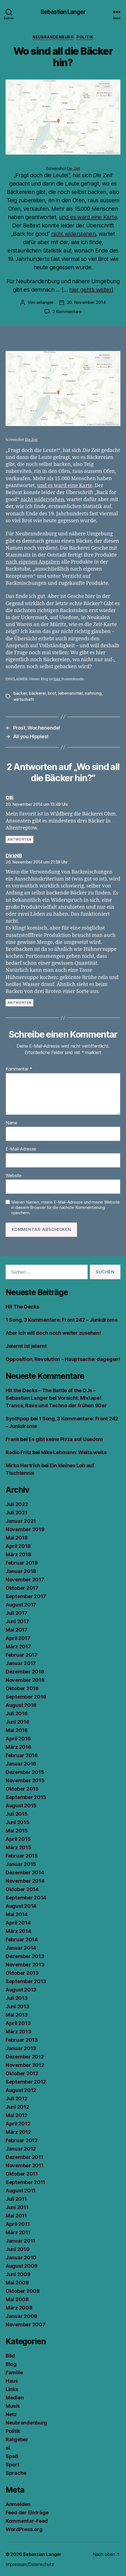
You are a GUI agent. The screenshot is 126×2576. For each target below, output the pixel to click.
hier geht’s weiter (90, 289)
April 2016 (18, 1739)
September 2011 (25, 2182)
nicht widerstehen (73, 233)
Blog (11, 2364)
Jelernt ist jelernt (26, 1346)
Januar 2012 (21, 2149)
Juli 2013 (17, 1998)
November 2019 (25, 1529)
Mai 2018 (17, 1538)
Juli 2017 (16, 1613)
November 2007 (25, 2324)
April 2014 (18, 1923)
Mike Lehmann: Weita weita (74, 1452)
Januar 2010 (21, 2257)
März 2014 (18, 1931)
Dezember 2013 (25, 1956)
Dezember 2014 (25, 1872)
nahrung (93, 693)
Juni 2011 (17, 2207)
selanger (45, 302)
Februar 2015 (22, 1856)
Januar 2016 (21, 1764)
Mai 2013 (17, 2015)
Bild (10, 2356)
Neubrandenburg (53, 37)
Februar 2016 (22, 1755)
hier (58, 679)
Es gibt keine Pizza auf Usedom (66, 1439)
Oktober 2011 (22, 2174)
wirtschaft (23, 699)
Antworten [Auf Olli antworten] (19, 839)
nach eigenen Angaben (33, 562)
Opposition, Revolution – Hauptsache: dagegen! (63, 1359)
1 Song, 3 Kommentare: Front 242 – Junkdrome (61, 1320)
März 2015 (18, 1847)
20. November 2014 (86, 302)
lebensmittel (70, 693)
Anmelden (18, 2504)
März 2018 (18, 1554)
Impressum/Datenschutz (30, 2564)
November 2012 (25, 2065)
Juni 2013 (17, 2006)
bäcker (20, 693)
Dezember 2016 (25, 1672)
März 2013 (18, 2031)
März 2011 (18, 2232)
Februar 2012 (22, 2140)
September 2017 (26, 1596)
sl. (8, 2448)
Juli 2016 (17, 1713)
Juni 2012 (17, 2107)
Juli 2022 (17, 1504)
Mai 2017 (16, 1630)
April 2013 (18, 2023)
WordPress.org (24, 2529)
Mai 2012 (16, 2115)
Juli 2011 (16, 2199)
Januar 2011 (20, 2241)
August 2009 (22, 2266)
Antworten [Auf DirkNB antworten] (19, 1002)
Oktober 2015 (22, 1789)
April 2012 (18, 2124)
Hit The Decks (22, 1307)
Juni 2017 (17, 1621)
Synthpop (17, 1419)
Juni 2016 (17, 1722)
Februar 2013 (22, 2040)
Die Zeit (73, 168)
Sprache (16, 2473)
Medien (15, 2398)
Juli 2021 (16, 1513)
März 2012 (18, 2132)
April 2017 (18, 1638)
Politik (85, 37)
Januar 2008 (21, 2316)
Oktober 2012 (22, 2073)
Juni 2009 (18, 2274)
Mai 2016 (17, 1730)
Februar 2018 (22, 1563)
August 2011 (21, 2190)
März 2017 (18, 1646)
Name (11, 1122)
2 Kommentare (66, 311)
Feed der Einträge (27, 2512)
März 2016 (18, 1747)
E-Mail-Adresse (21, 1149)
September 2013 (26, 1981)
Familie (14, 2372)
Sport (12, 2464)
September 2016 (26, 1697)
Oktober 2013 (22, 1973)
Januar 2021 (21, 1521)
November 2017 (25, 1579)
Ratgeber (17, 2439)
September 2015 (26, 1797)
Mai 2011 (16, 2216)
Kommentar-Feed (27, 2521)
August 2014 (21, 1906)
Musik (13, 2406)
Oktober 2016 (22, 1688)
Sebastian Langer (63, 12)
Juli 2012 (16, 2098)
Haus (12, 2381)
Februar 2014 (22, 1939)
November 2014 (25, 1881)
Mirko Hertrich (23, 1465)
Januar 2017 (21, 1663)
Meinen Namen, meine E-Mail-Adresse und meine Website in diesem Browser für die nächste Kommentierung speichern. (65, 1207)
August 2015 (21, 1805)
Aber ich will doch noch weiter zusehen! (53, 1333)
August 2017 (21, 1605)
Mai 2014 (17, 1914)
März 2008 (19, 2308)
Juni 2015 (17, 1822)
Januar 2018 (21, 1571)
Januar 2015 (21, 1864)
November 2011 (25, 2165)
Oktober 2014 (22, 1889)
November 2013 (25, 1965)
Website (14, 1175)
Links (12, 2389)
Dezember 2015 (25, 1772)
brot (52, 693)
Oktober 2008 (23, 2291)
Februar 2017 (22, 1655)
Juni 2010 (18, 2249)
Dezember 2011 (24, 2157)
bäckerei (37, 693)
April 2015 (18, 1839)
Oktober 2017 (22, 1588)
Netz (11, 2414)
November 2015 (25, 1780)
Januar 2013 (21, 2048)
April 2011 (18, 2224)
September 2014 (26, 1898)
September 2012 (26, 2082)
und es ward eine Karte (88, 217)
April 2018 (18, 1546)
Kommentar (19, 1069)
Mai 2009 (17, 2283)
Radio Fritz (18, 1452)
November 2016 (25, 1680)
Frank (12, 1439)
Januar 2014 (21, 1948)
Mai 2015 (17, 1831)
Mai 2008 (17, 2299)
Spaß (12, 2456)
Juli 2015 (17, 1814)
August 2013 (21, 1990)
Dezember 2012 (25, 2057)
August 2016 (21, 1705)
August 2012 (21, 2090)
